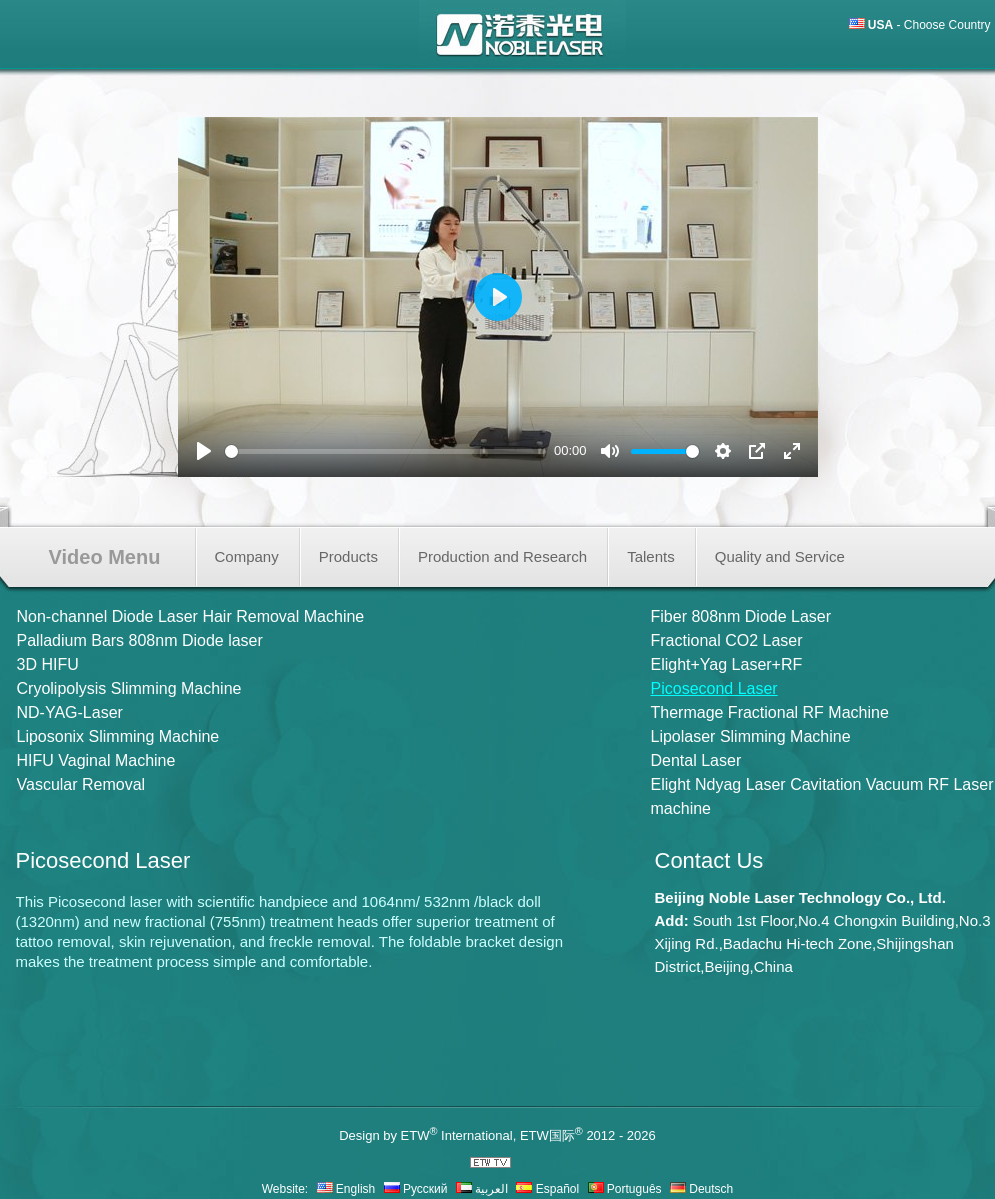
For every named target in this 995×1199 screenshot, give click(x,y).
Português (625, 1189)
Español (547, 1189)
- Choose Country (929, 25)
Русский (416, 1189)
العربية (482, 1189)
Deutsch (701, 1189)
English (346, 1189)
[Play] (204, 451)
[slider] (386, 451)
